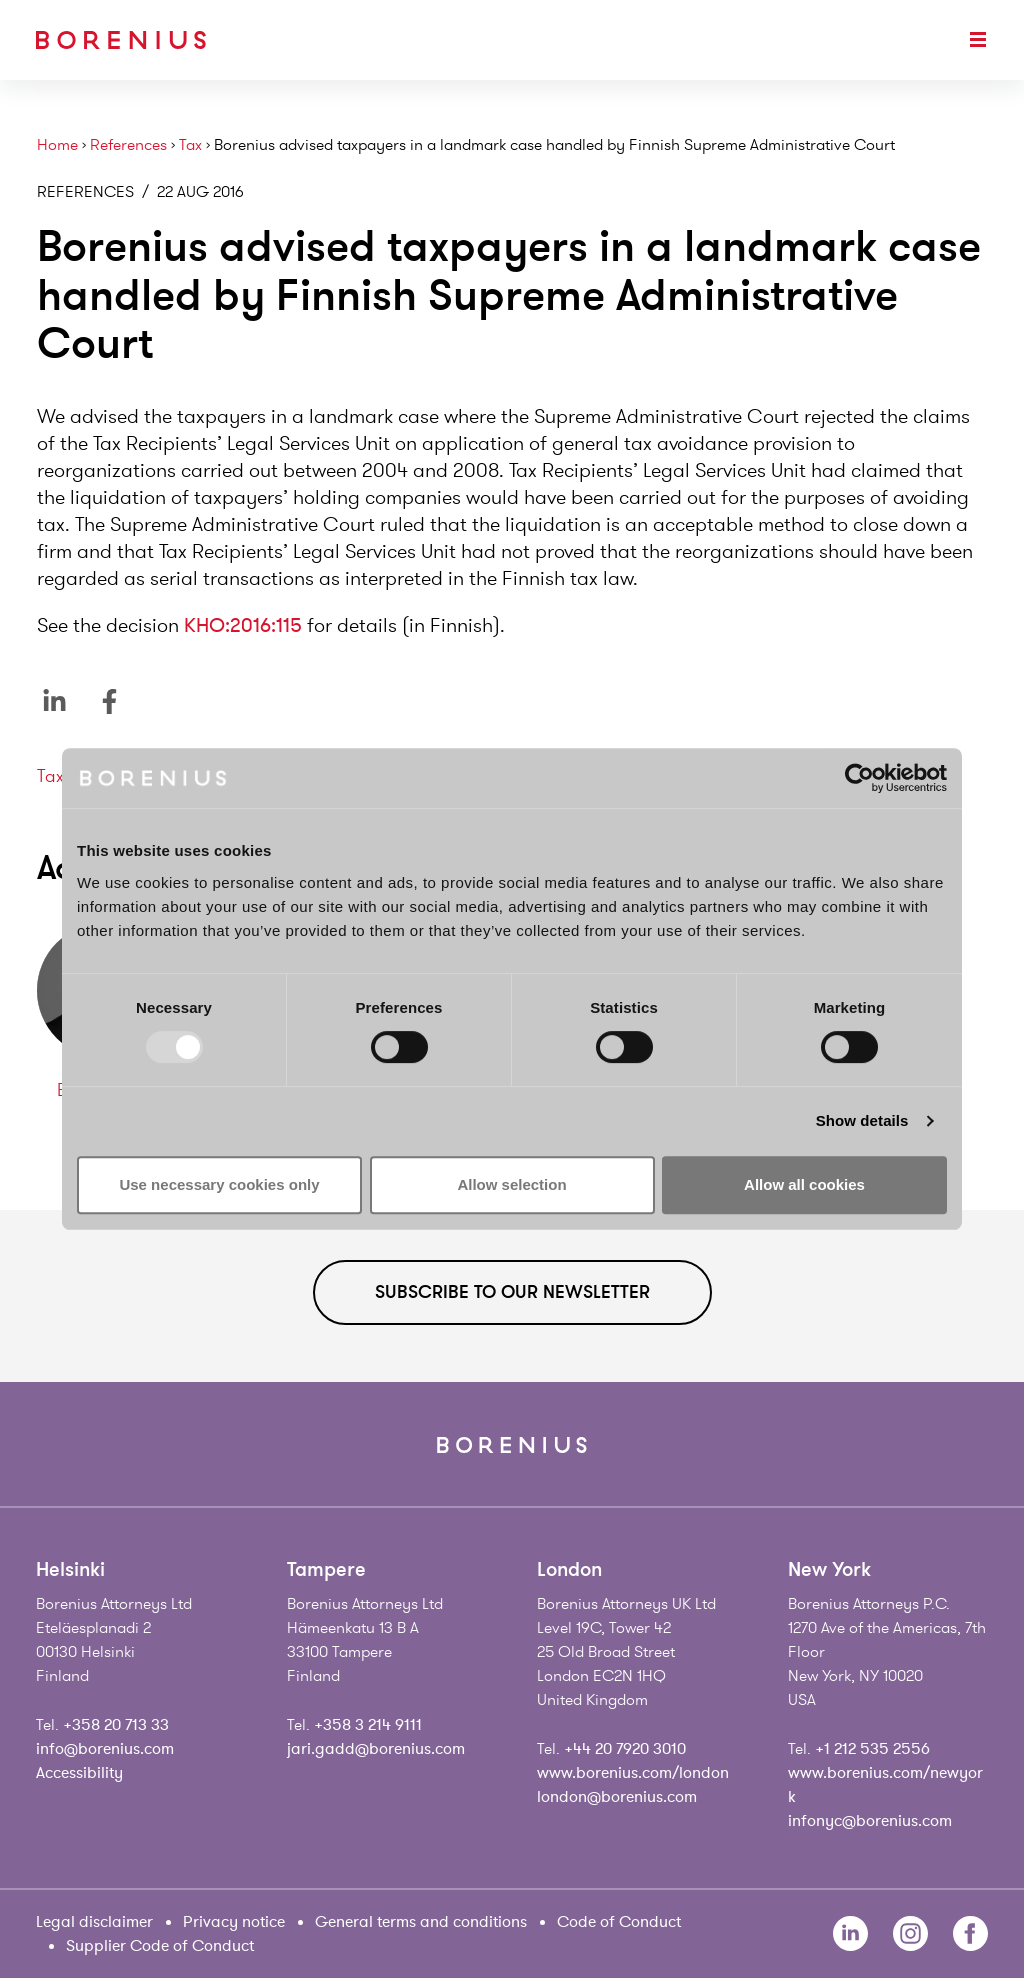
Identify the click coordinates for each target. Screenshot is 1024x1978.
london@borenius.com (617, 1797)
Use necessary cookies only (219, 1184)
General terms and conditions (421, 1922)
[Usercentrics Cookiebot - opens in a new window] (859, 778)
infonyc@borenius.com (870, 1821)
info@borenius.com (105, 1749)
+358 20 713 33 (116, 1725)
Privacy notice (234, 1922)
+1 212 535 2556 (872, 1749)
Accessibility (79, 1773)
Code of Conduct (619, 1922)
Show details (862, 1120)
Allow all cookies (804, 1184)
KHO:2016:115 (243, 625)
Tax (190, 145)
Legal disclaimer (94, 1922)
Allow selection (511, 1184)
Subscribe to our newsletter (512, 1292)
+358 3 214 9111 (368, 1725)
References (128, 145)
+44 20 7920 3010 (625, 1749)
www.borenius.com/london (633, 1773)
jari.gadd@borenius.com (376, 1749)
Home (57, 145)
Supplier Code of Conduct (160, 1946)
